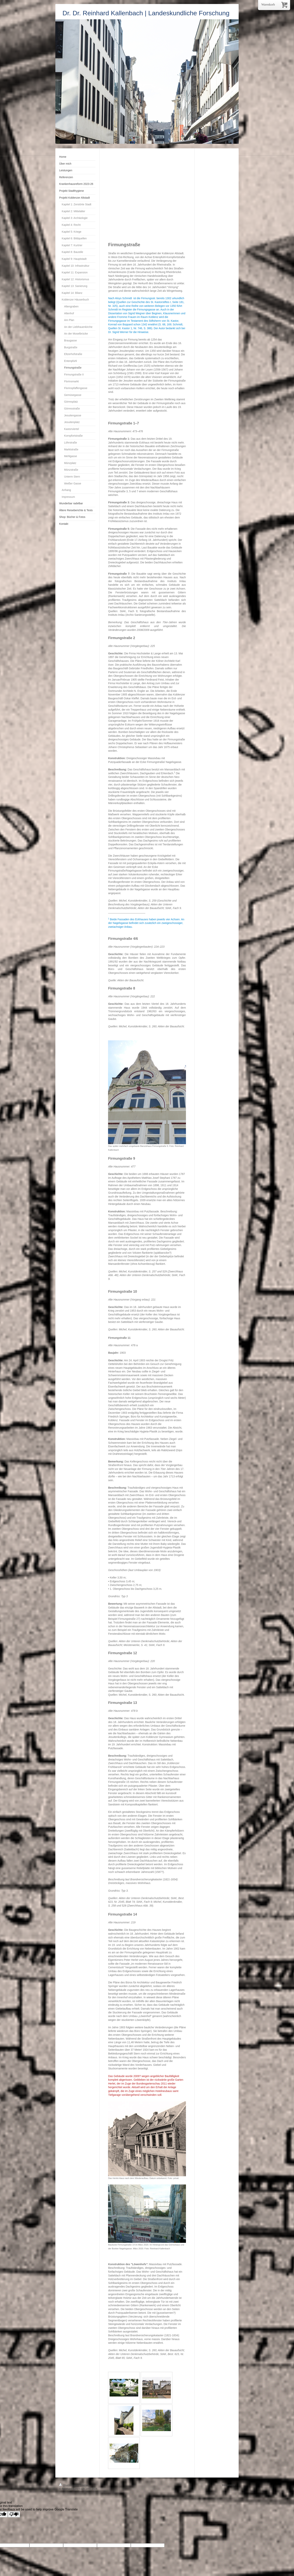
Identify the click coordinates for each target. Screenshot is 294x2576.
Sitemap (84, 2485)
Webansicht (228, 2484)
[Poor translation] (14, 2514)
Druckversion (68, 2485)
